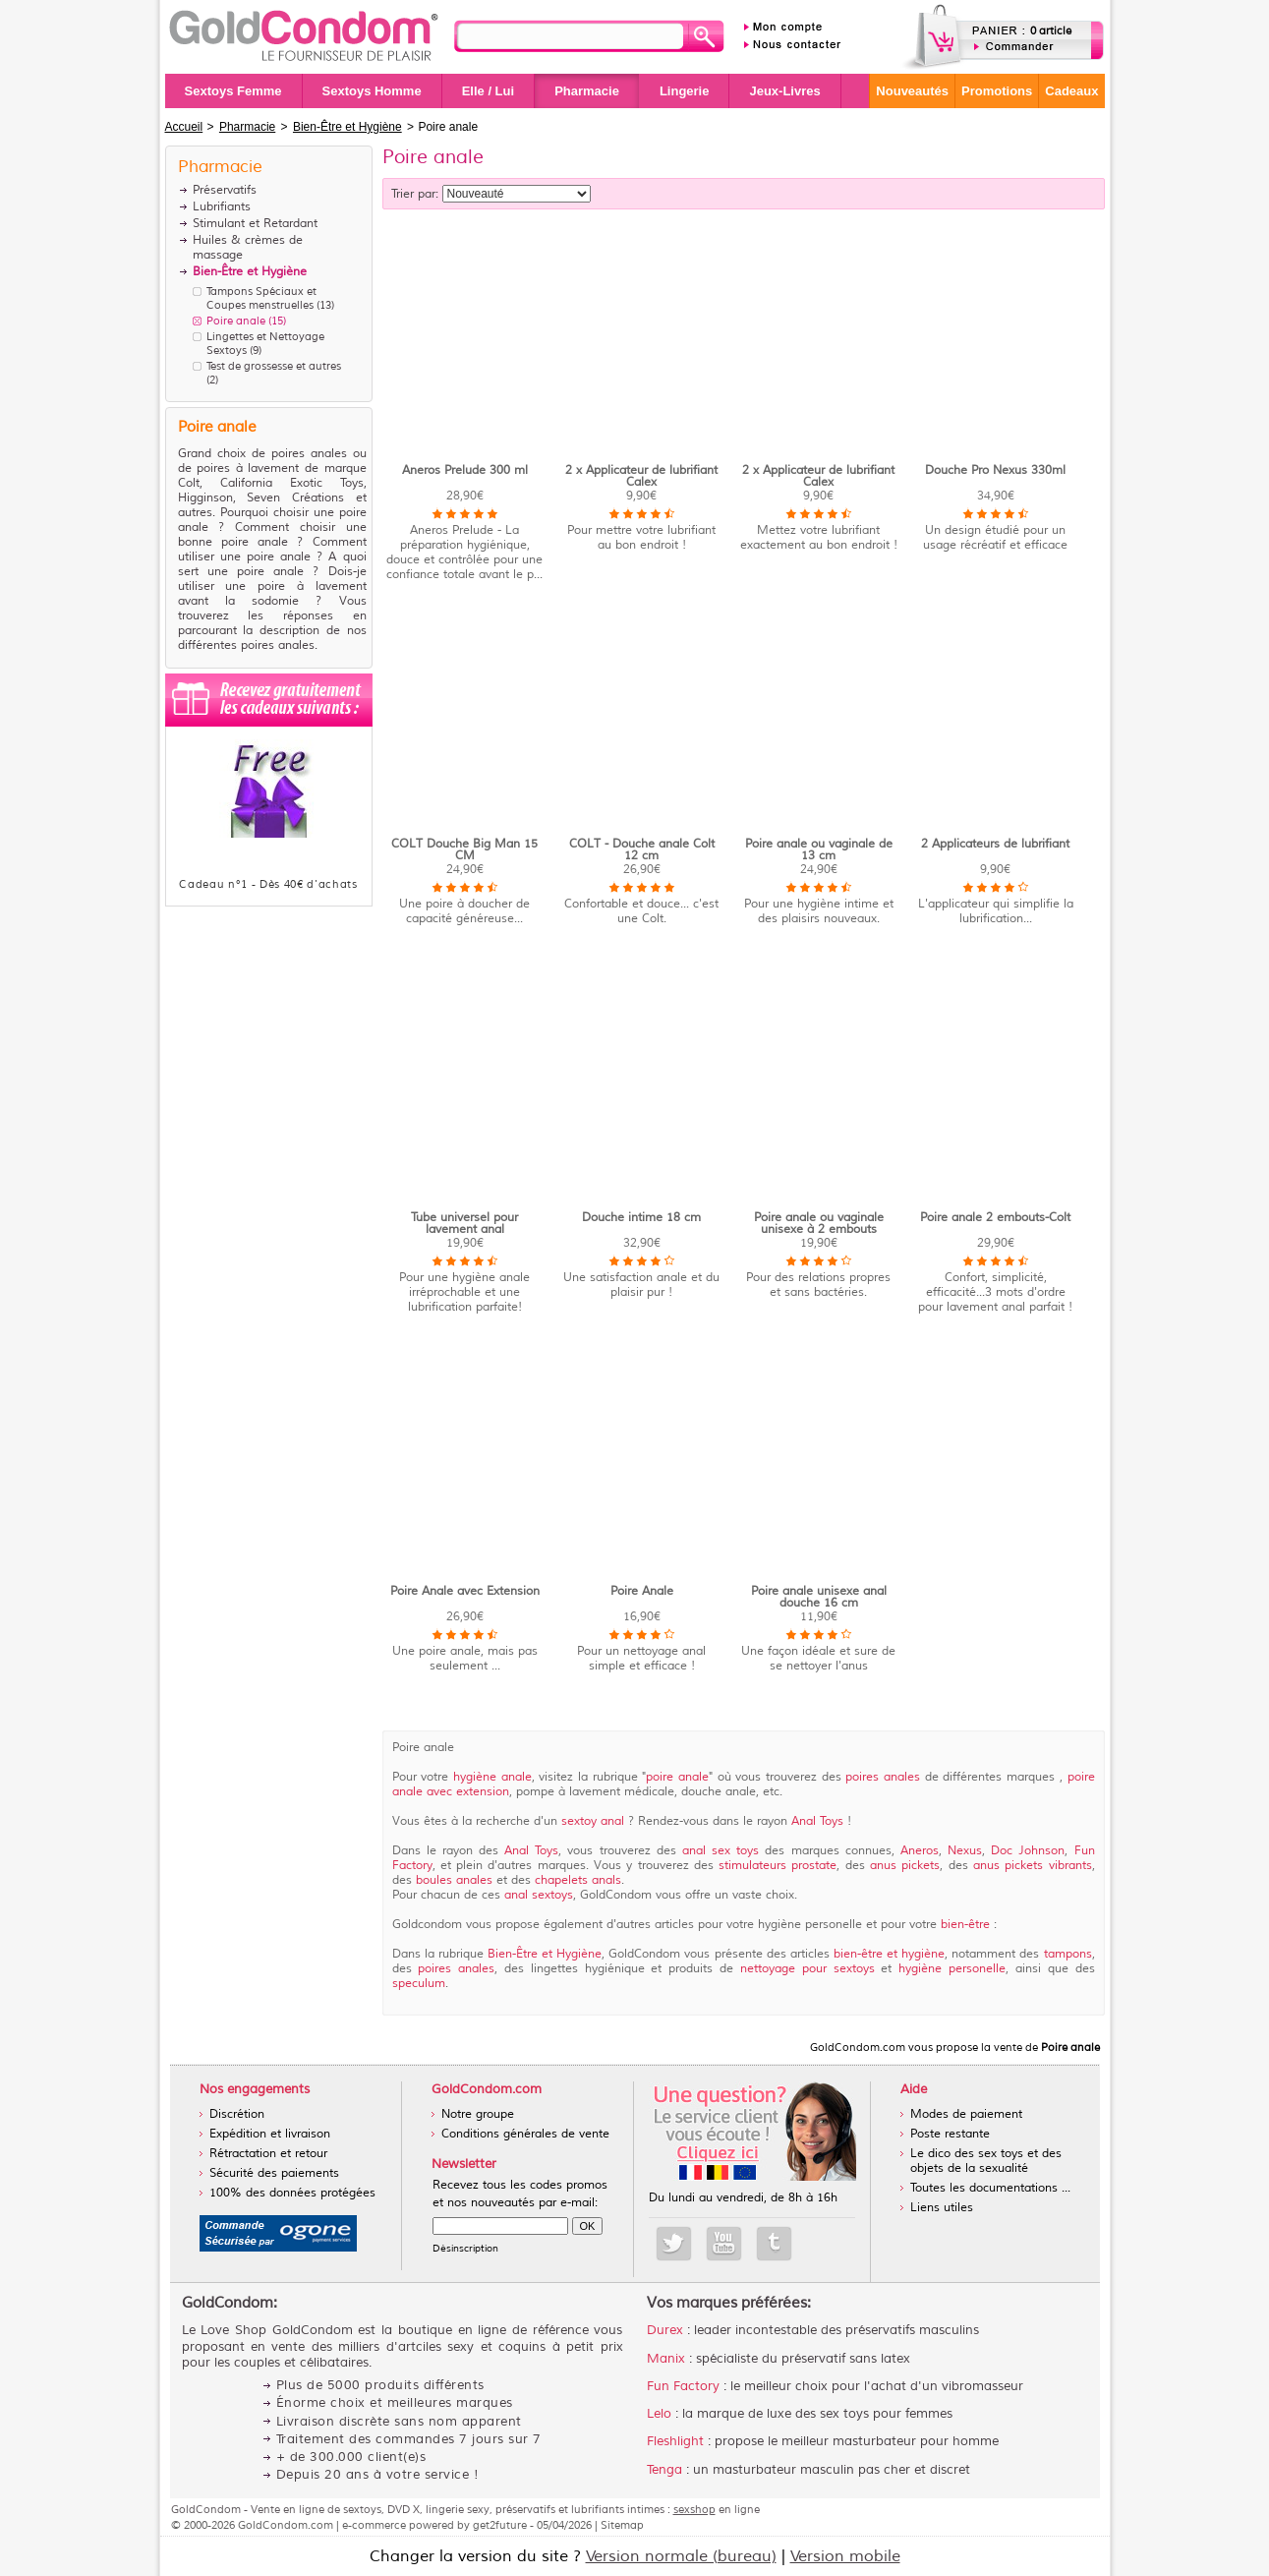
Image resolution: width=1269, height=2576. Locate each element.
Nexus (965, 1851)
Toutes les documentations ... (990, 2188)
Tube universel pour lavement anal (464, 1223)
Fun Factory (683, 2386)
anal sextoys (538, 1895)
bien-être (967, 1924)
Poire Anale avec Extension (465, 1591)
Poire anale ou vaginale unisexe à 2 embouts (819, 1223)
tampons (1068, 1954)
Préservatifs (225, 190)
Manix (666, 2359)
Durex (665, 2330)
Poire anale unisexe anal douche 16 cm (819, 1597)
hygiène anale (492, 1777)
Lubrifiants (222, 207)
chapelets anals (578, 1880)
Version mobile (845, 2556)
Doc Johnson (1028, 1851)
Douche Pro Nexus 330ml (995, 470)
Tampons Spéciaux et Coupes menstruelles (261, 298)
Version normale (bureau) (681, 2556)
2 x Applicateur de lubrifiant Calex (641, 476)
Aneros (919, 1851)
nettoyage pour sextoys (810, 1968)
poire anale (677, 1777)
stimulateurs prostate (777, 1865)
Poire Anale (641, 1591)
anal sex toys (723, 1851)
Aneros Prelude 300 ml (465, 470)
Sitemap (622, 2525)
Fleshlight (675, 2441)
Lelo (659, 2414)
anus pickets (905, 1865)
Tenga (664, 2470)
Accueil (184, 127)
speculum (418, 1983)
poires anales (884, 1777)
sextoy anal (592, 1821)
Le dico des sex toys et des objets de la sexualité (986, 2161)
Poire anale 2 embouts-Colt (995, 1217)
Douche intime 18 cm (641, 1217)
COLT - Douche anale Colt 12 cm (642, 850)
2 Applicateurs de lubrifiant (995, 844)
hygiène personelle (952, 1968)
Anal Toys (819, 1821)
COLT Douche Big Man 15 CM (464, 850)
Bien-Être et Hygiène (545, 1954)
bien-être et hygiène (889, 1954)
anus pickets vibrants (1032, 1865)
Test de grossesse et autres (273, 366)
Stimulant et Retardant (255, 223)
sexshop (694, 2509)
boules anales (456, 1880)
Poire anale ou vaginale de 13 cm (819, 850)
